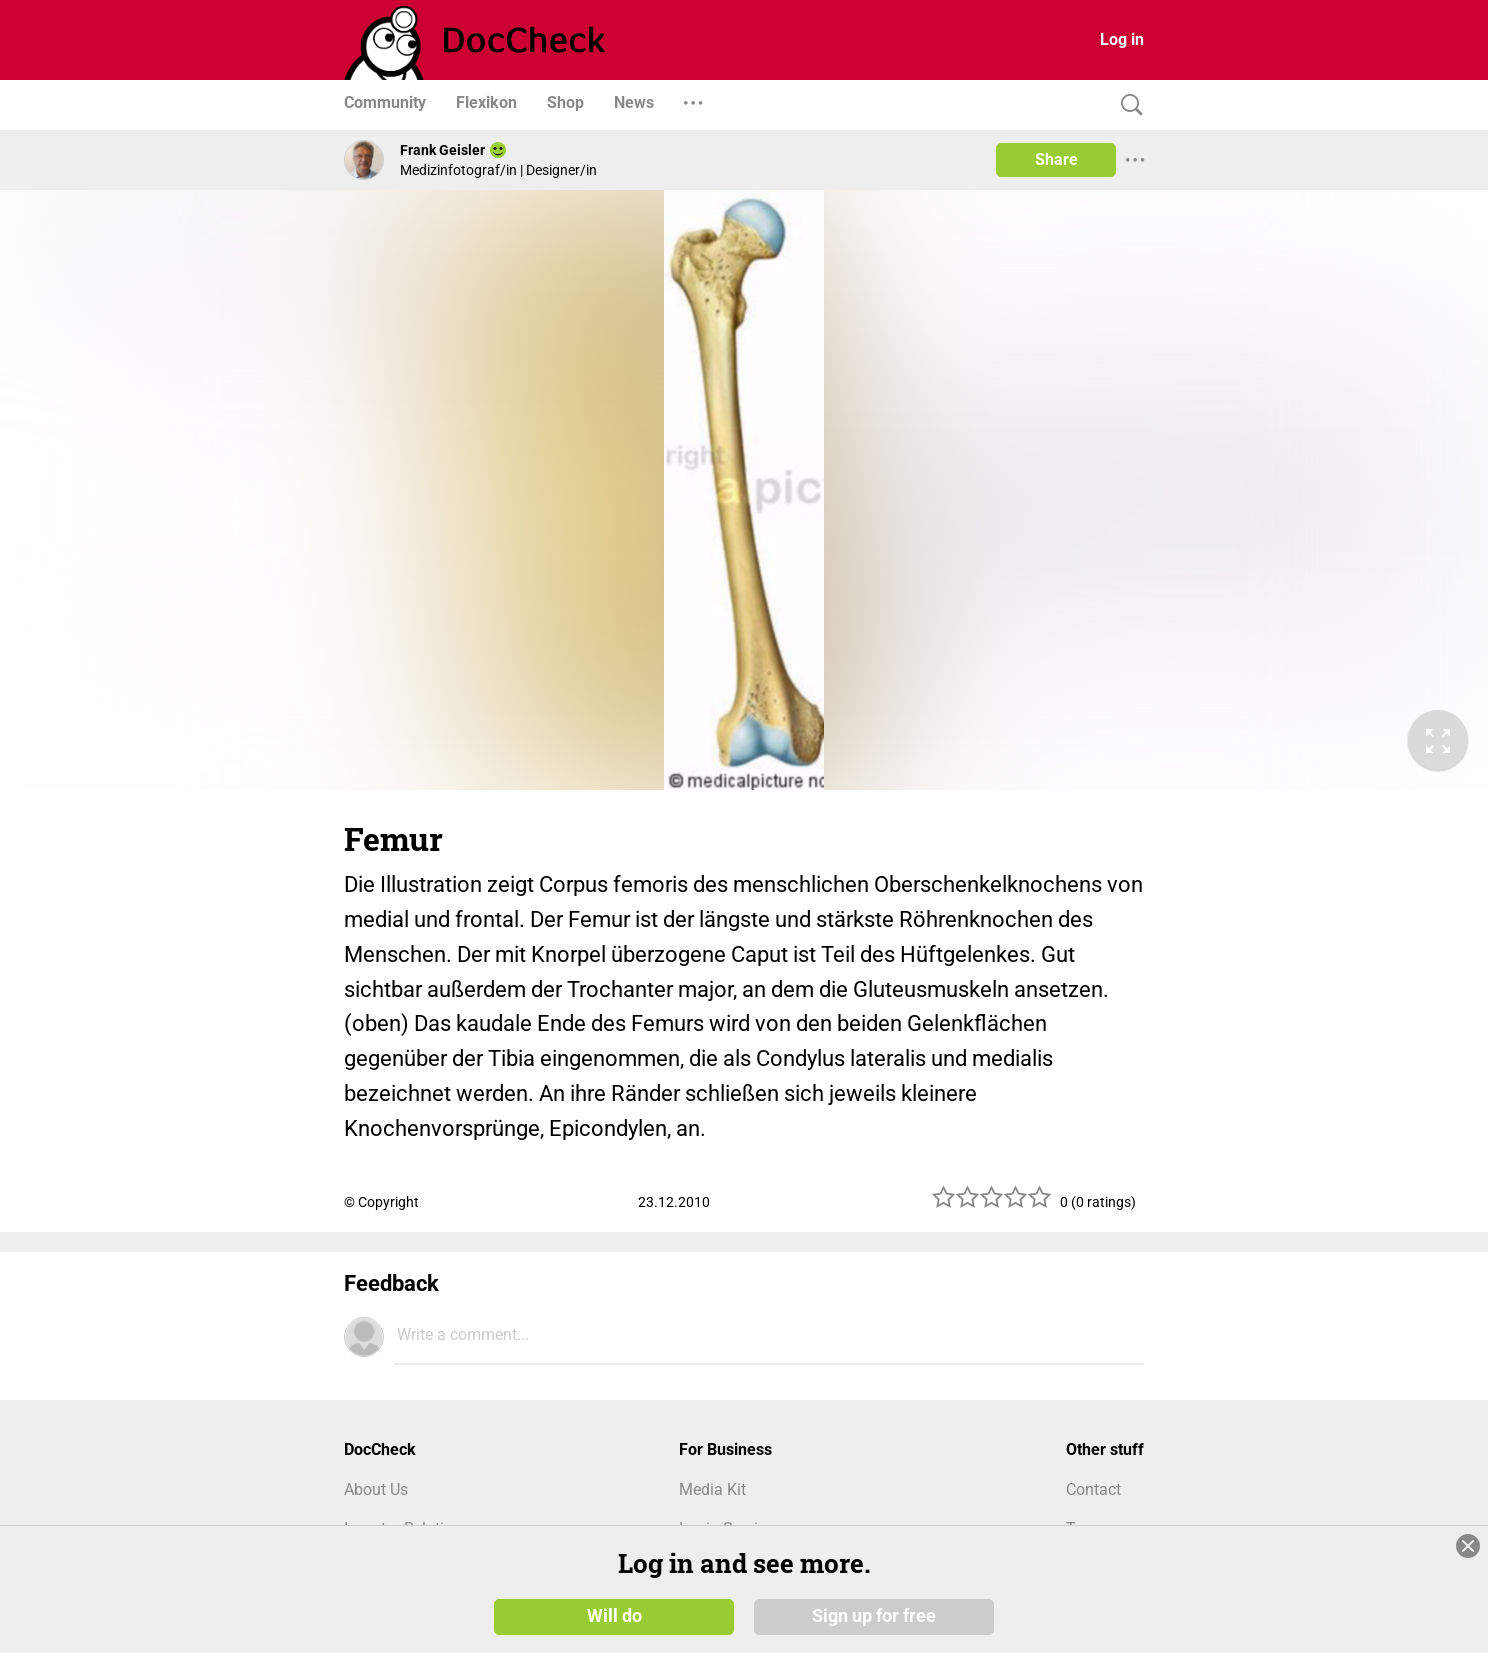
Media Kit (712, 1489)
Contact (1093, 1489)
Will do (614, 1615)
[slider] (992, 1204)
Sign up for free (874, 1615)
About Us (376, 1489)
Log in (1122, 39)
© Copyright (381, 1202)
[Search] (1127, 105)
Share (1056, 159)
